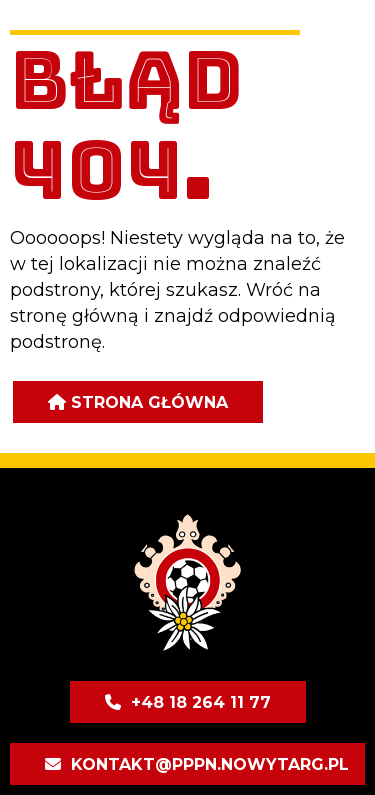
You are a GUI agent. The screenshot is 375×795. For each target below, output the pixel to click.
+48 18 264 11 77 (201, 702)
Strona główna (149, 402)
